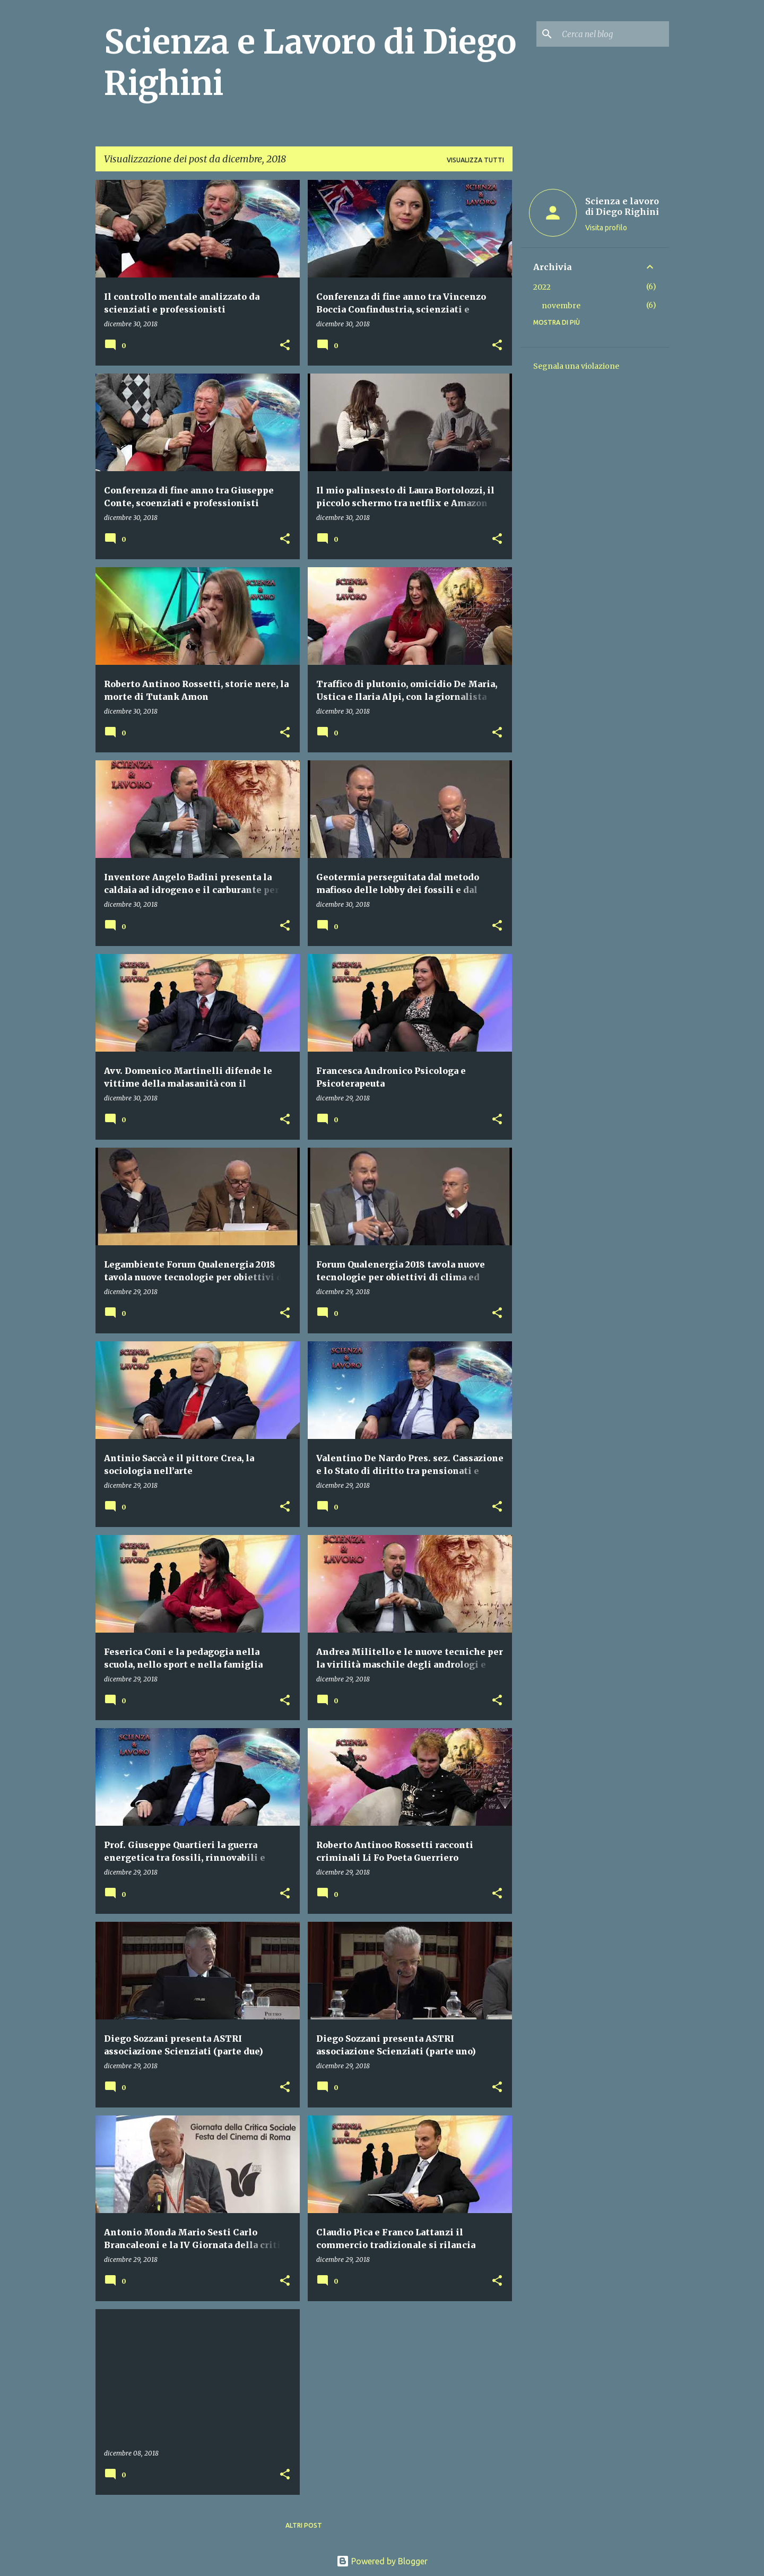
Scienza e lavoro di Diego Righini (622, 206)
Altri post (303, 2525)
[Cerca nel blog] (613, 34)
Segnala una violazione (576, 366)
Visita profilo (606, 227)
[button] (285, 346)
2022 (542, 287)
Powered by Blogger (382, 2561)
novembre (561, 305)
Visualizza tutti (475, 160)
